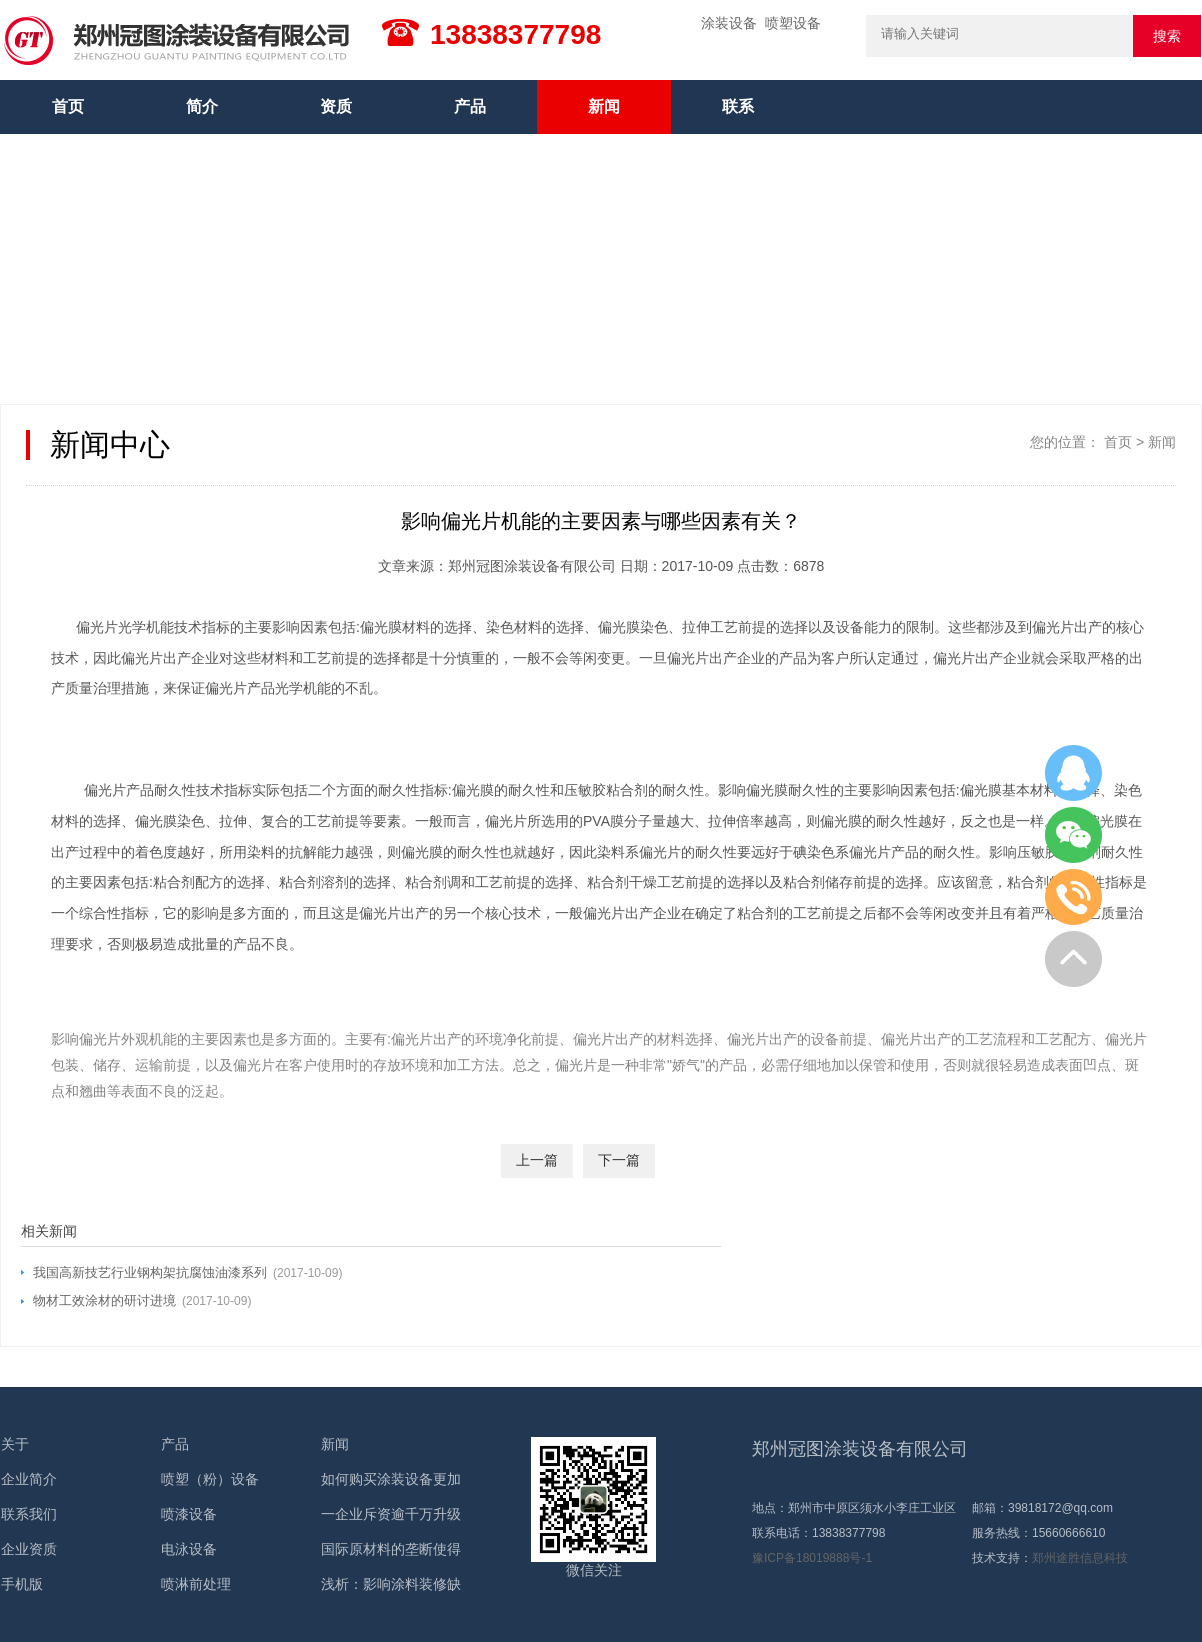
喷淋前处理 (196, 1584)
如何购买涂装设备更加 (391, 1479)
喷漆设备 (189, 1514)
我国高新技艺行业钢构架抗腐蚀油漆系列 (150, 1272)
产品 (470, 106)
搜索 (1167, 36)
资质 (336, 106)
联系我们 (29, 1514)
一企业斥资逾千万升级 (391, 1514)
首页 (68, 106)
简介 (202, 106)
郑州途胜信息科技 (1080, 1558)
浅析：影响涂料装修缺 (391, 1584)
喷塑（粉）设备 (210, 1479)
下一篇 (619, 1160)
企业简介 (29, 1479)
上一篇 (537, 1160)
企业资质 (29, 1549)
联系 (738, 106)
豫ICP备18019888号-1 (812, 1558)
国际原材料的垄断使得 (391, 1549)
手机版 (22, 1584)
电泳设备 (189, 1549)
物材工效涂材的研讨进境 (104, 1300)
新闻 (604, 106)
